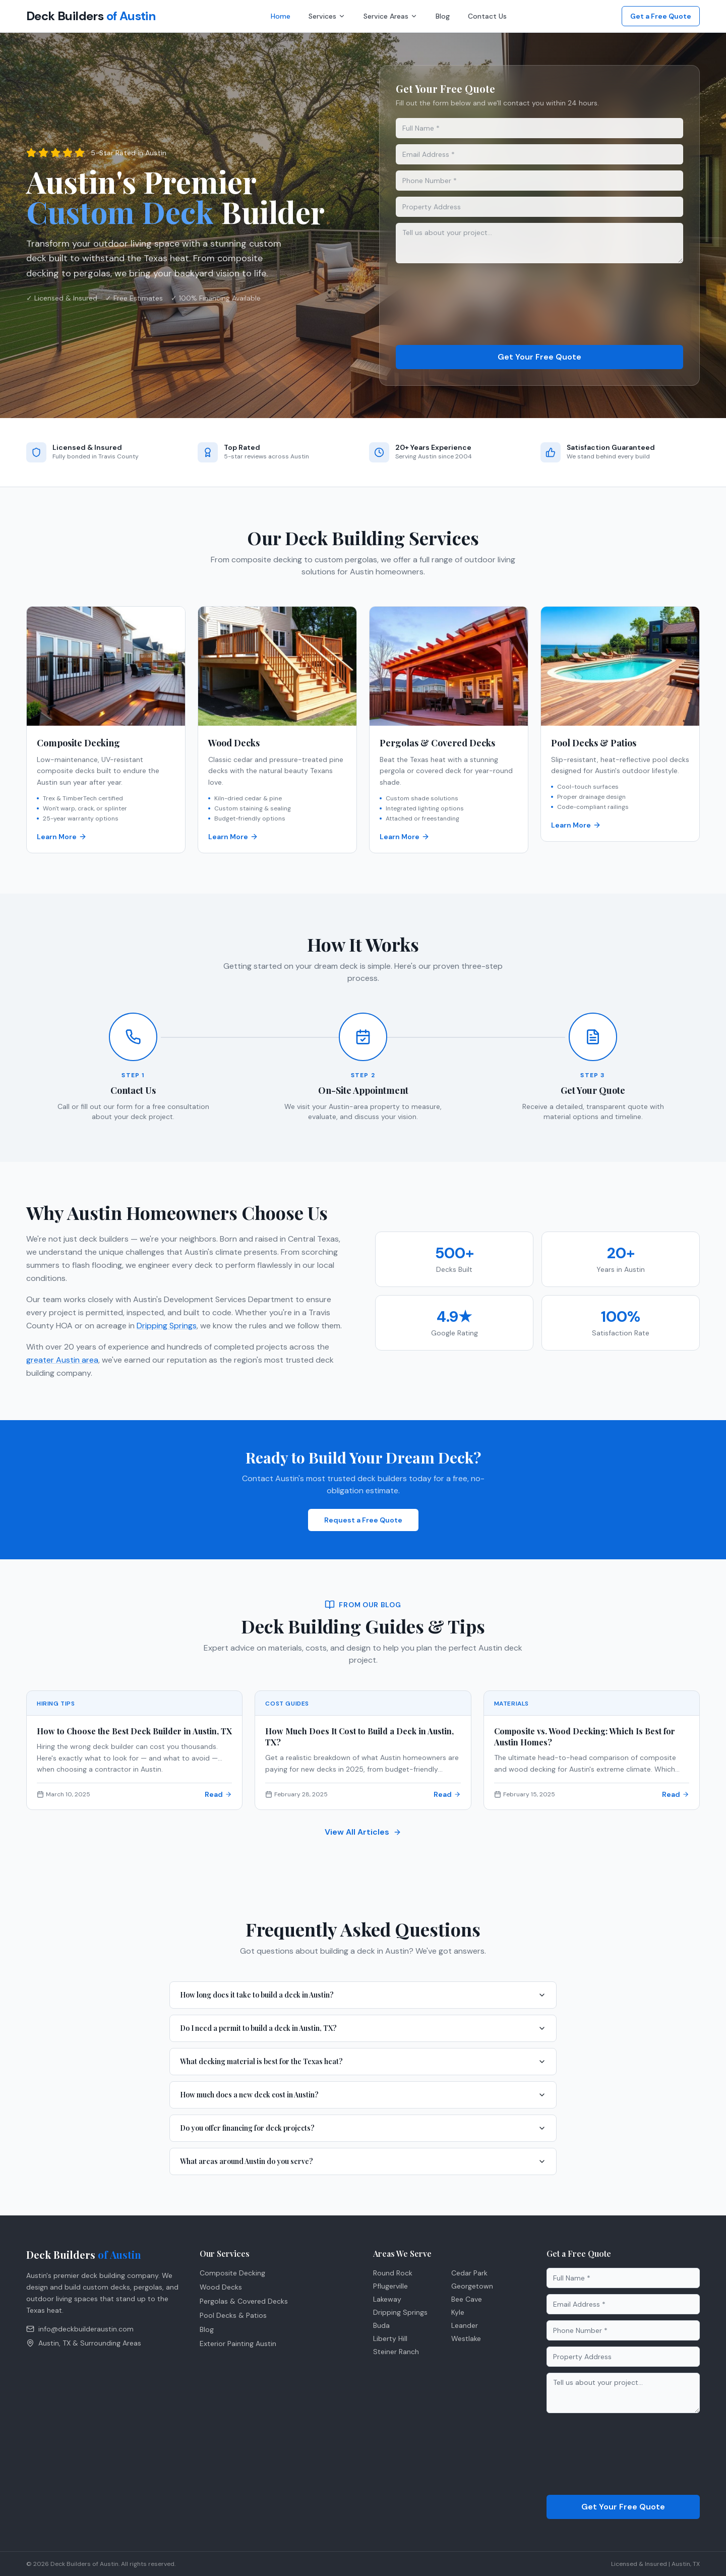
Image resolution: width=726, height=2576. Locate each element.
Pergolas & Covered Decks (244, 2301)
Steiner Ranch (396, 2351)
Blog (443, 16)
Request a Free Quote (363, 1520)
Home (280, 16)
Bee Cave (466, 2299)
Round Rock (392, 2272)
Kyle (457, 2312)
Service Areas (390, 16)
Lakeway (387, 2299)
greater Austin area (63, 1360)
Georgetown (472, 2286)
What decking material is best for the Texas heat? (363, 2061)
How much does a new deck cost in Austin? (363, 2094)
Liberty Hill (390, 2338)
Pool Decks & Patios (233, 2315)
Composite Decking (232, 2272)
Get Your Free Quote (539, 357)
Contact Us (487, 16)
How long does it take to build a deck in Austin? (363, 1995)
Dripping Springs (167, 1325)
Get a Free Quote (660, 16)
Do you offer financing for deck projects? (363, 2128)
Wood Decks (221, 2287)
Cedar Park (469, 2272)
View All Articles (363, 1832)
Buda (381, 2325)
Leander (464, 2325)
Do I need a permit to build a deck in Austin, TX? (363, 2028)
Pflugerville (390, 2286)
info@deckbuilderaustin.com (80, 2328)
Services (327, 16)
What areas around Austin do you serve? (363, 2161)
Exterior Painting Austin (238, 2343)
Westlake (466, 2338)
